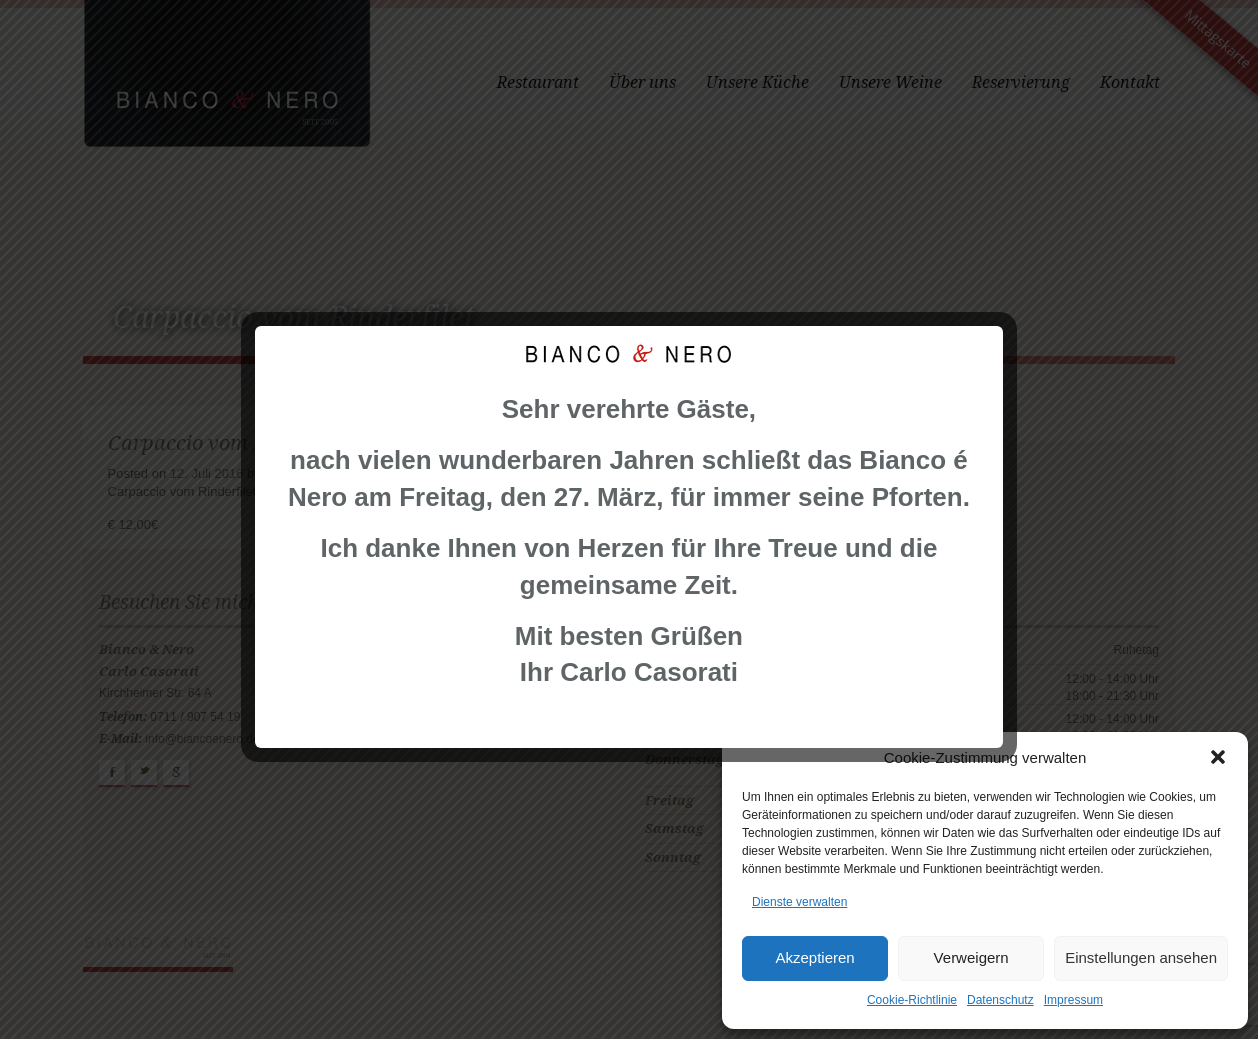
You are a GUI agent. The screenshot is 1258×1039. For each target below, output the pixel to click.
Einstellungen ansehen (1141, 957)
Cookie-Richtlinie (912, 1000)
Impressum (1073, 1000)
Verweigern (971, 957)
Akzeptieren (814, 957)
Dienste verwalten (799, 902)
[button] (1218, 757)
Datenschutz (1000, 1000)
